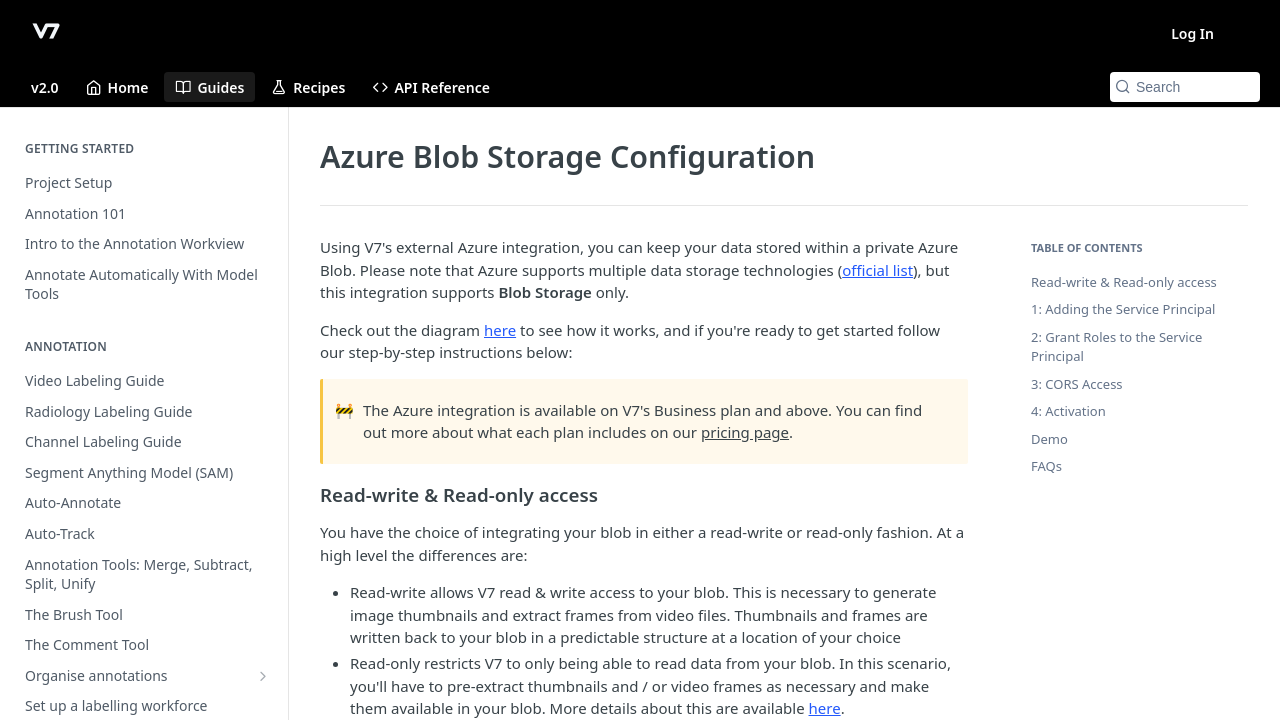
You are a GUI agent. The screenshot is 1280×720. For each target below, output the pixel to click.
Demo (1049, 439)
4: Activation (1068, 411)
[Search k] (1185, 87)
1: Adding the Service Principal (1123, 309)
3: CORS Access (1077, 384)
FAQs (1046, 466)
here (500, 330)
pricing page (745, 432)
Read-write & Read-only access (1124, 282)
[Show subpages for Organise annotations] (263, 676)
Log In (1192, 33)
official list (877, 270)
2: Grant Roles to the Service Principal (1116, 347)
